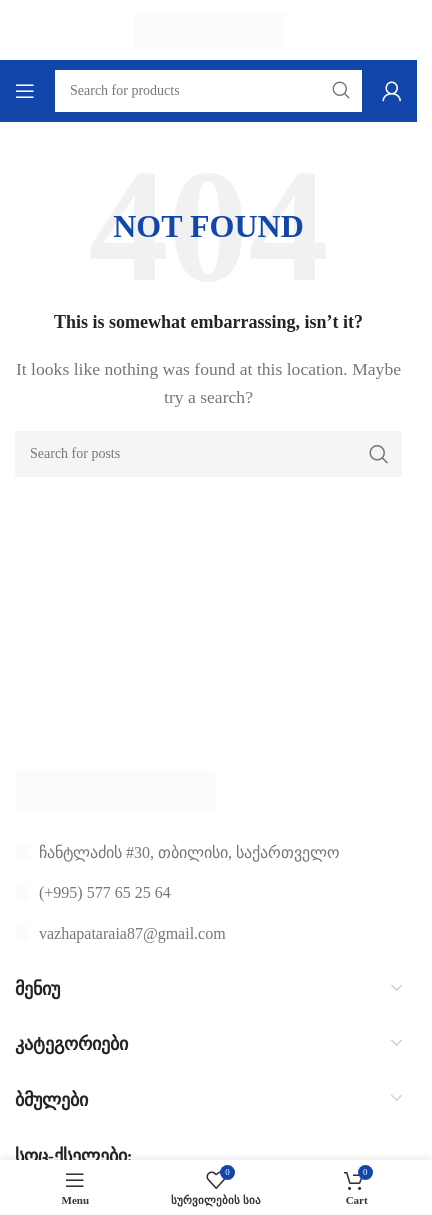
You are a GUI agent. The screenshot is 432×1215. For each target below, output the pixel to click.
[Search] (208, 454)
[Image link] (115, 787)
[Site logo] (209, 28)
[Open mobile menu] (25, 91)
